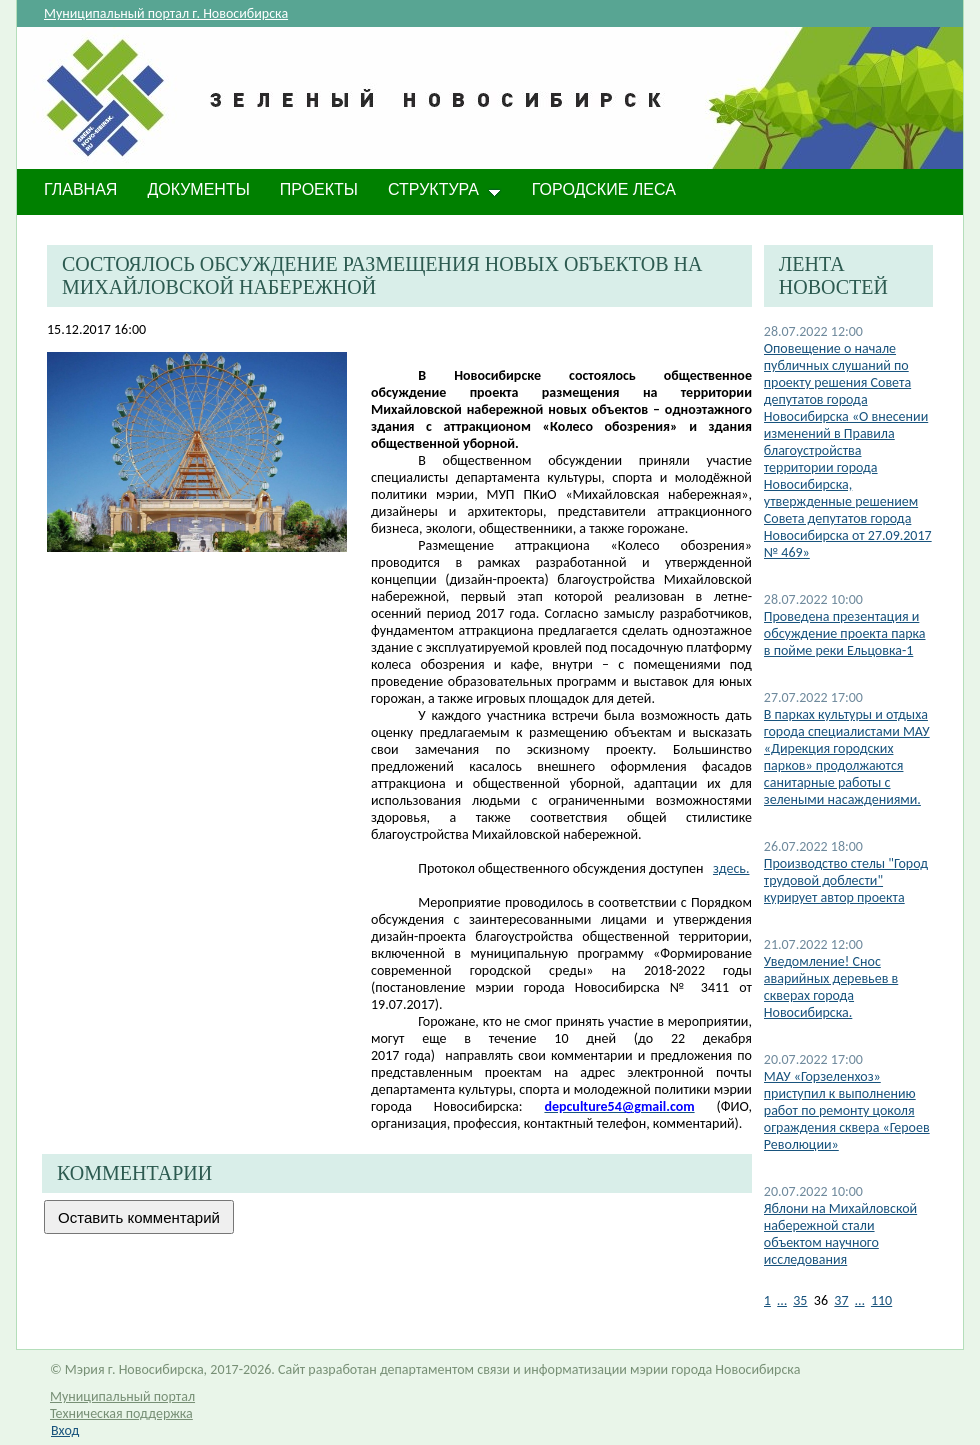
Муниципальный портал (122, 1396)
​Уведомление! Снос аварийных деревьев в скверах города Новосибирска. (831, 987)
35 (800, 1300)
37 (841, 1300)
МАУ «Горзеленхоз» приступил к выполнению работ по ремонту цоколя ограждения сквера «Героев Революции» (847, 1110)
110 (881, 1300)
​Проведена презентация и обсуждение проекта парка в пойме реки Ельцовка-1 (845, 633)
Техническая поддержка (121, 1413)
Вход (65, 1430)
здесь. (731, 868)
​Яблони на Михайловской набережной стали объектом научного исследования (840, 1234)
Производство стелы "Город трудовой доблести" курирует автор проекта (846, 880)
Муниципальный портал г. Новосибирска (166, 13)
